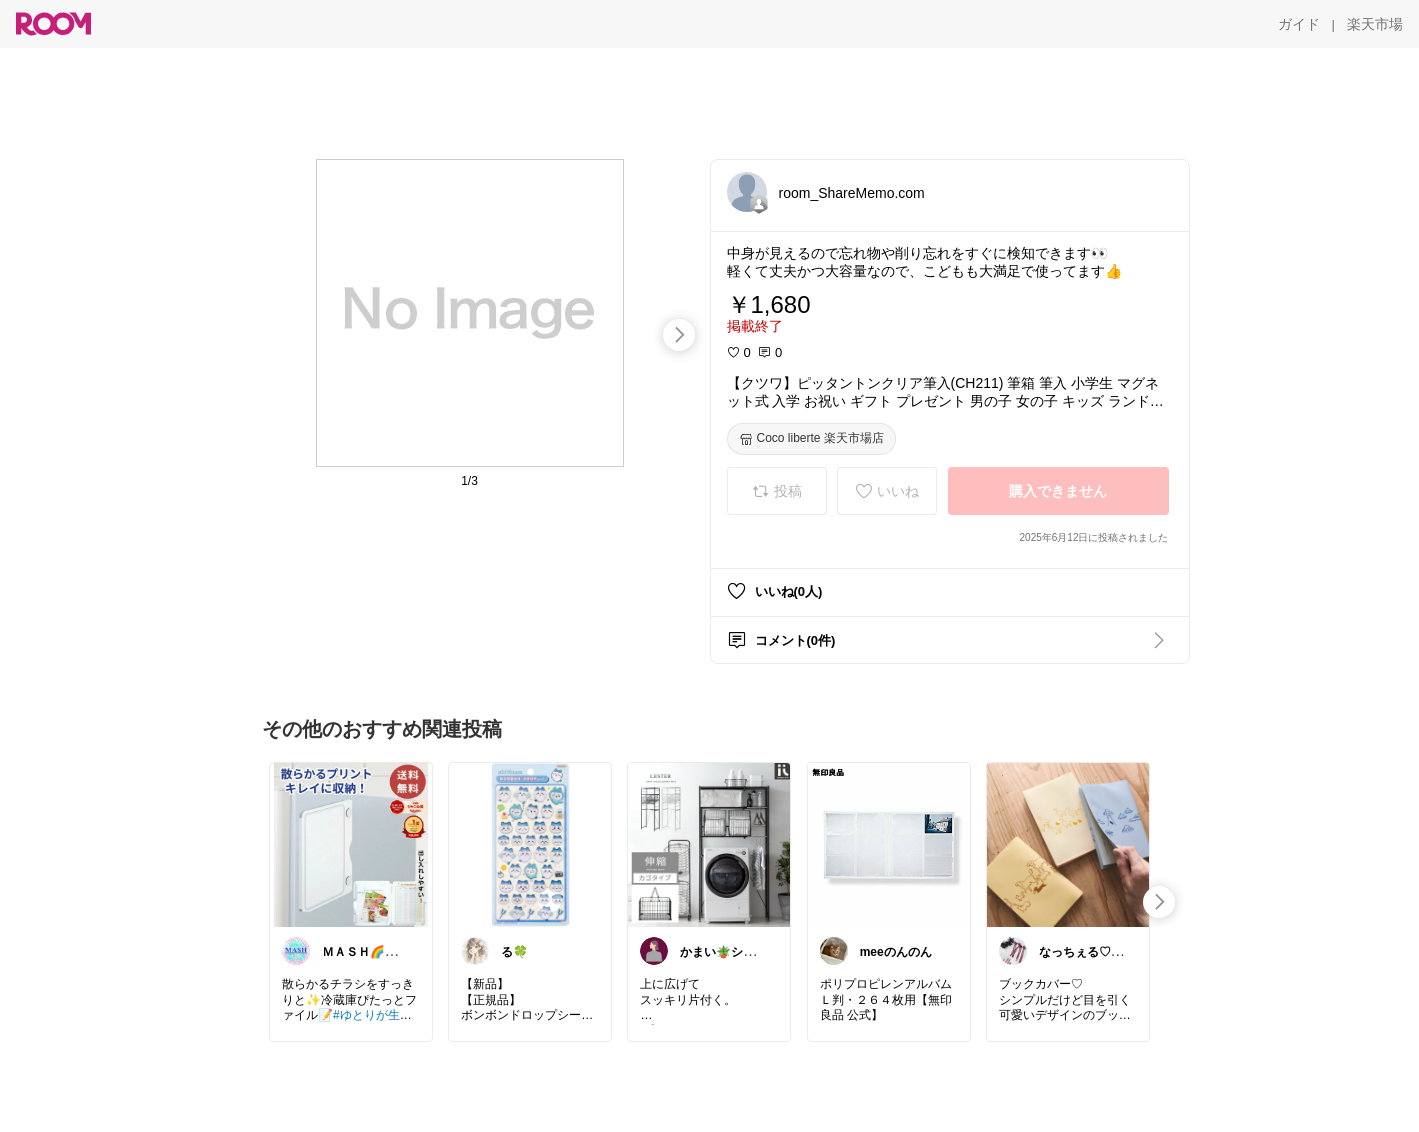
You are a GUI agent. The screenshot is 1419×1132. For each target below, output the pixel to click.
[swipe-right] (679, 335)
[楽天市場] (1375, 24)
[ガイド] (1299, 24)
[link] (351, 844)
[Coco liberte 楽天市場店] (811, 439)
